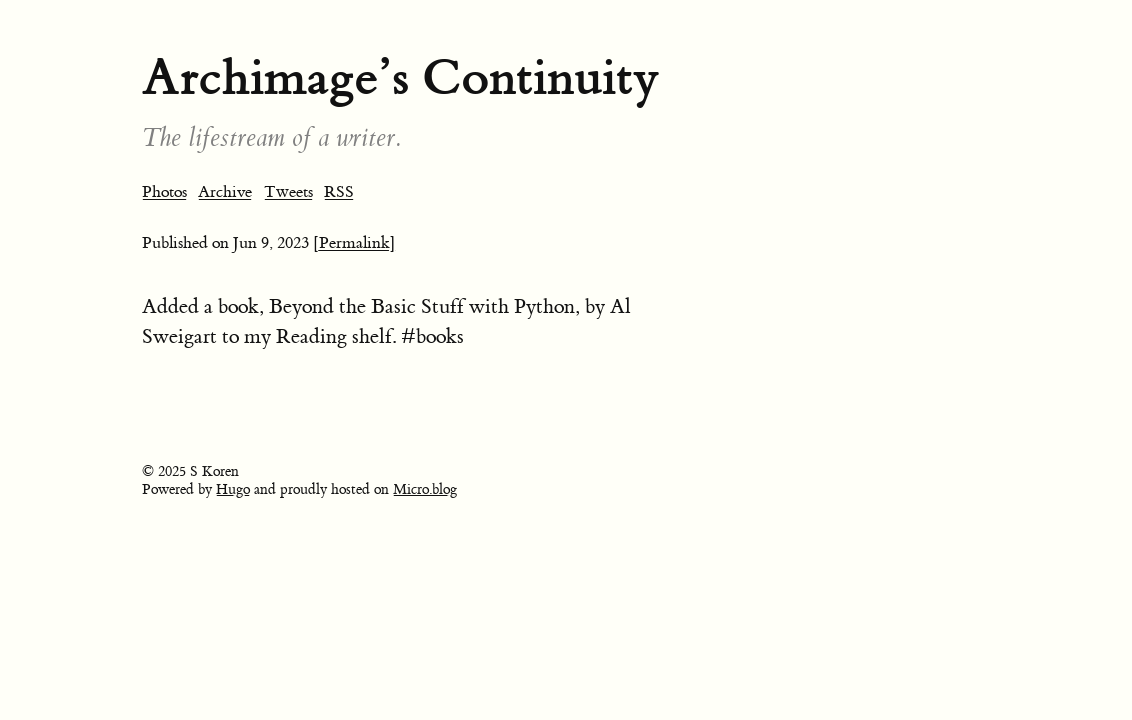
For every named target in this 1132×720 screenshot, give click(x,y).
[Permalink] (354, 243)
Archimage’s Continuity (400, 77)
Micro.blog (425, 490)
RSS (339, 192)
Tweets (288, 192)
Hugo (233, 490)
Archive (225, 192)
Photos (164, 192)
